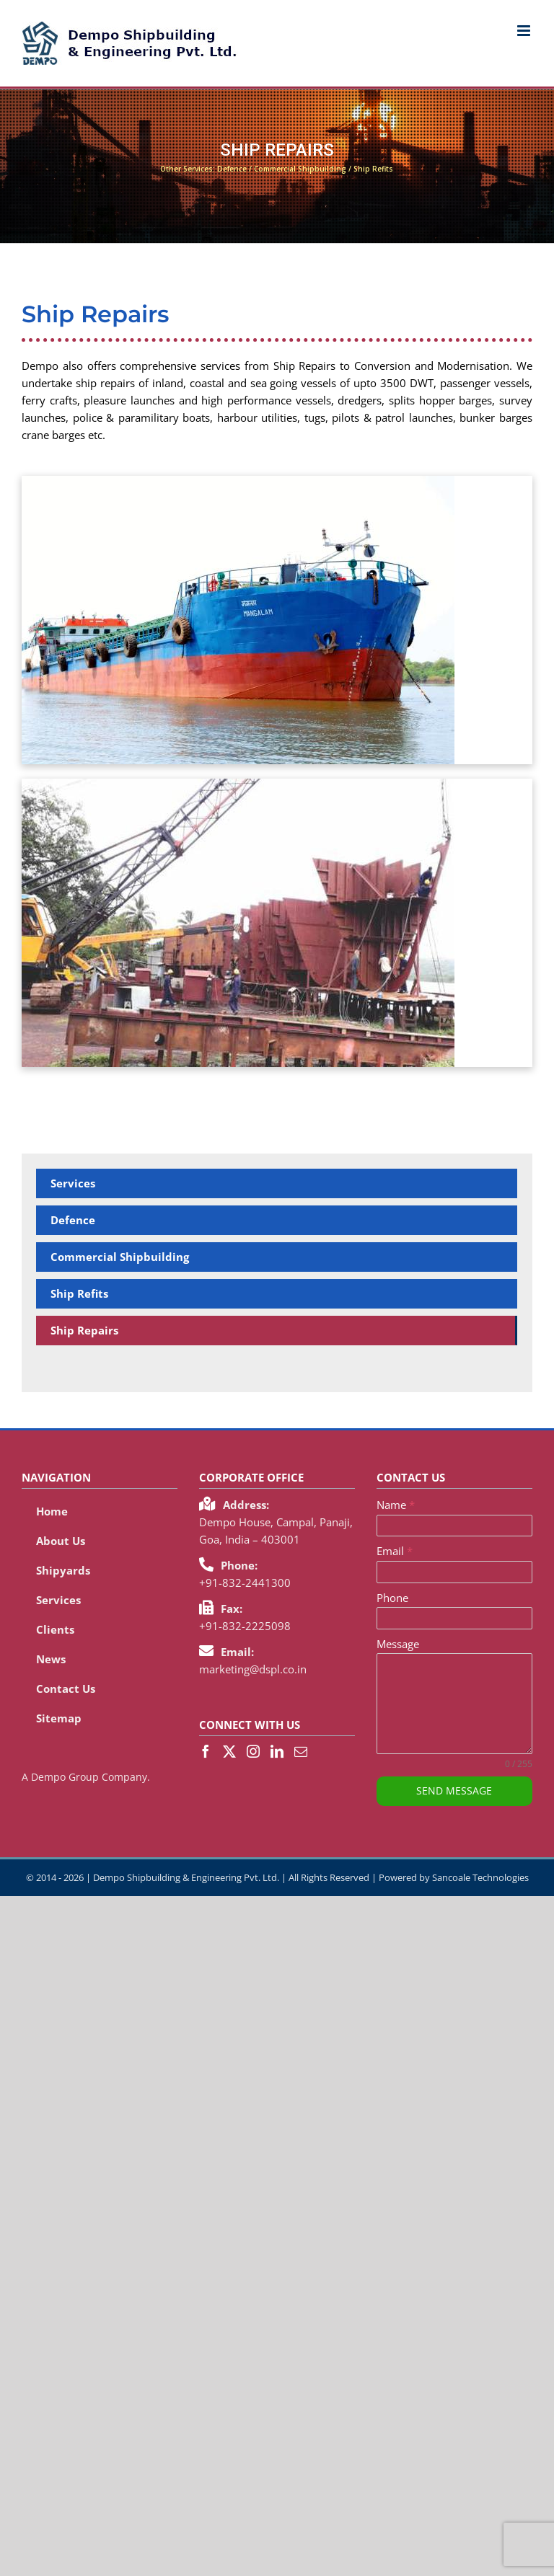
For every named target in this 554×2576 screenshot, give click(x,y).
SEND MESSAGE (454, 1790)
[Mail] (300, 1751)
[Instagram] (253, 1751)
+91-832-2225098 (245, 1626)
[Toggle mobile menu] (524, 30)
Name (396, 1504)
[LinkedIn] (277, 1751)
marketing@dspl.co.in (253, 1669)
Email (395, 1551)
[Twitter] (229, 1751)
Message (398, 1644)
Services (72, 1183)
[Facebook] (205, 1751)
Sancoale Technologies (480, 1877)
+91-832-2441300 (245, 1582)
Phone (392, 1597)
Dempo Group (65, 1777)
